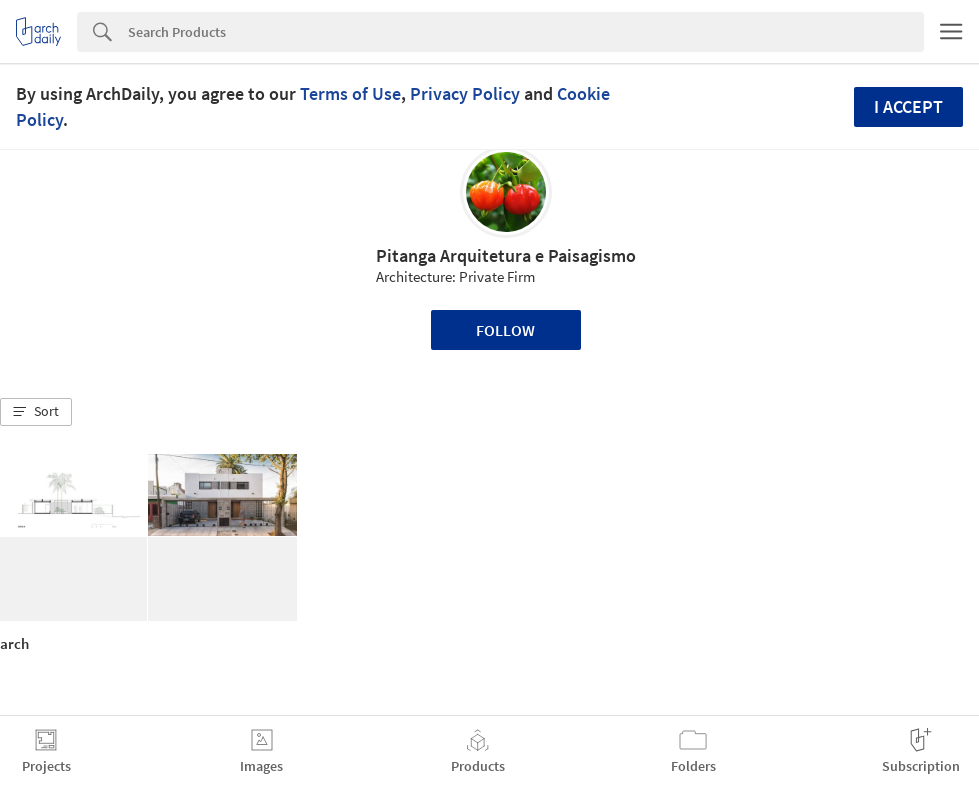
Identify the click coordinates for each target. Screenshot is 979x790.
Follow (505, 330)
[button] (36, 412)
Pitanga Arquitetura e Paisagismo (506, 255)
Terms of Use (350, 93)
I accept (908, 106)
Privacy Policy (465, 93)
